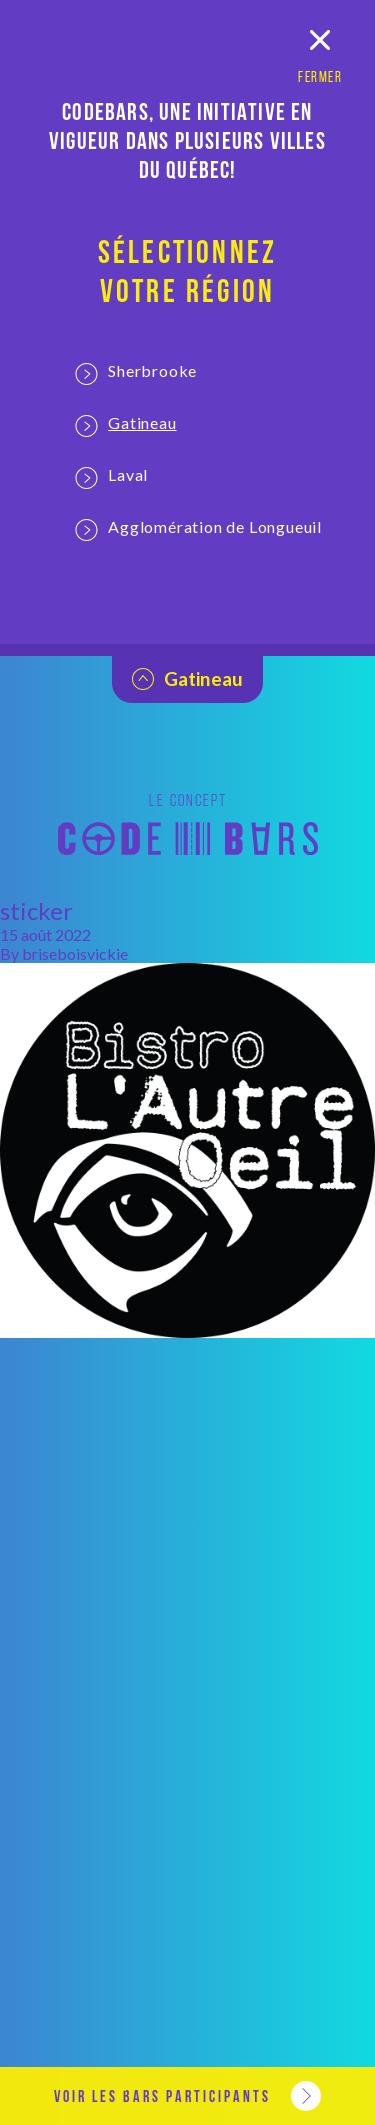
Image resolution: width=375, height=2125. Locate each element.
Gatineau (125, 425)
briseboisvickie (75, 953)
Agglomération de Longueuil (198, 529)
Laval (111, 477)
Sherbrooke (136, 373)
